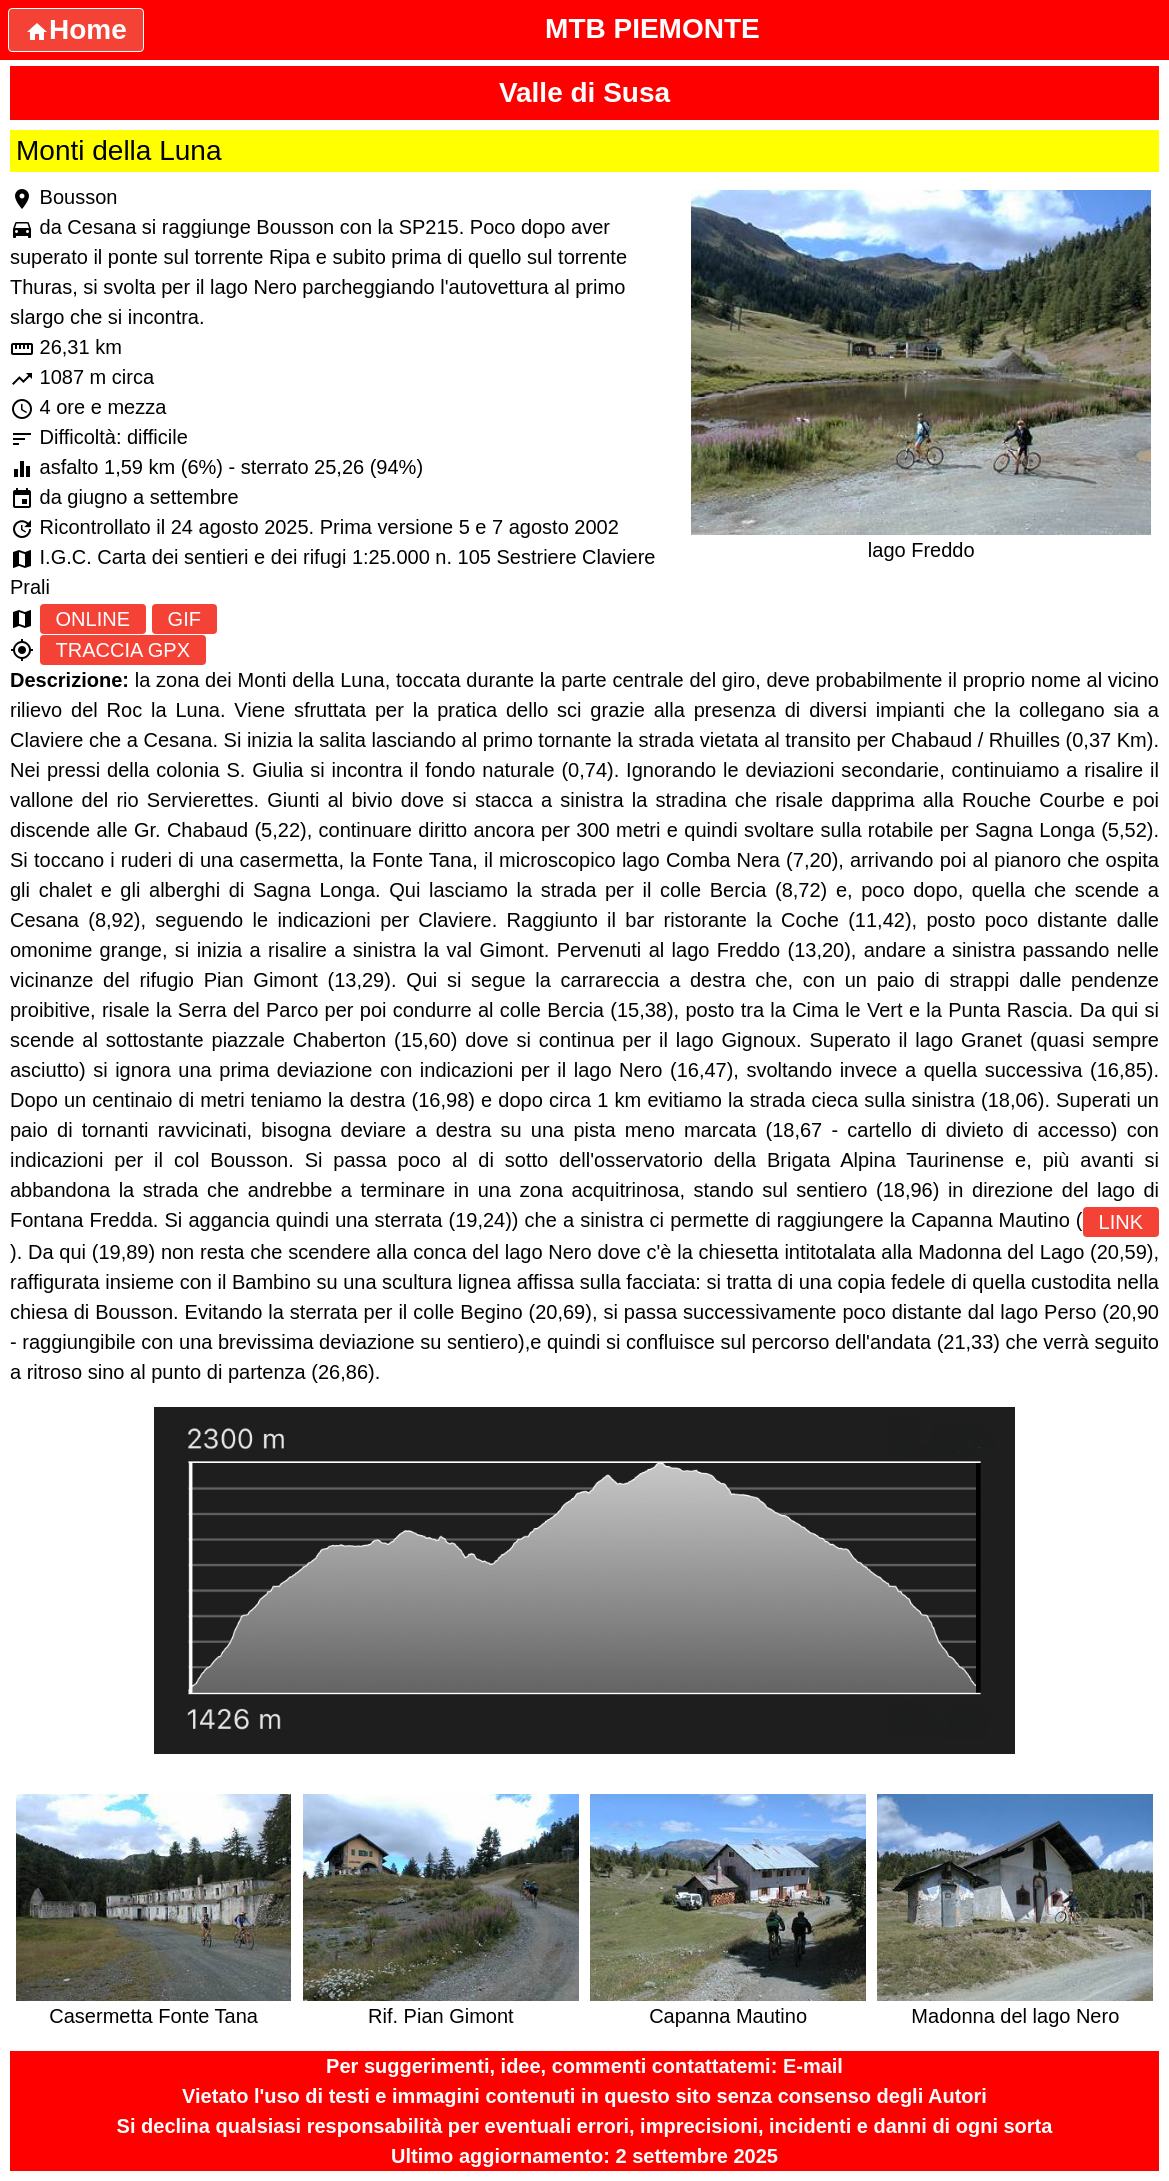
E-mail (813, 2066)
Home (76, 29)
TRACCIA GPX (123, 650)
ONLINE (93, 619)
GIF (184, 619)
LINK (1121, 1222)
